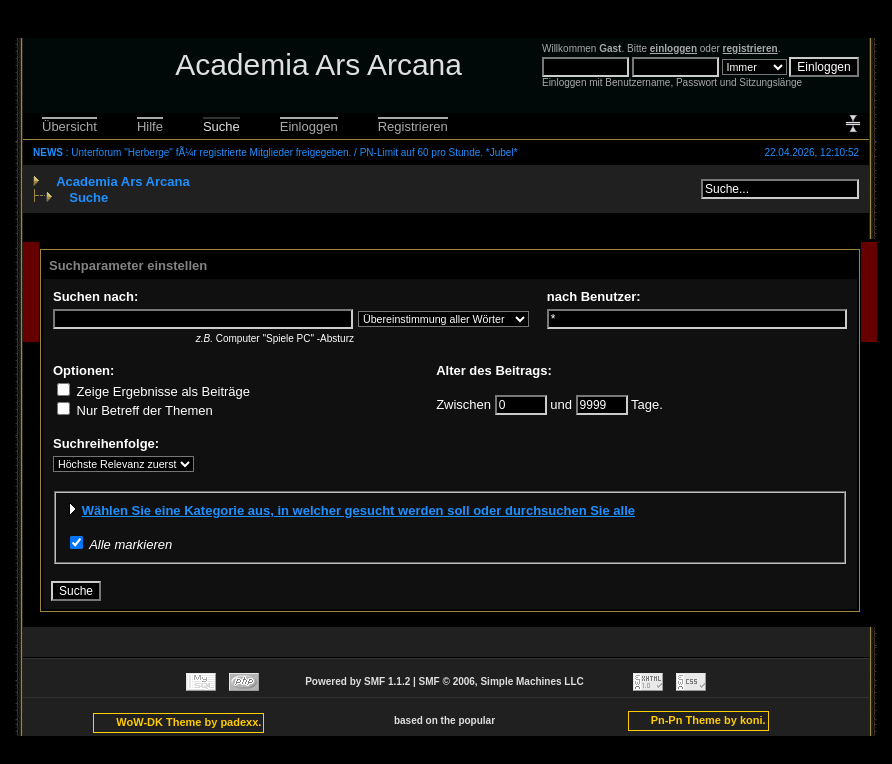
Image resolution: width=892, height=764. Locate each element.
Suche (221, 126)
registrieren (750, 48)
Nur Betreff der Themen (135, 410)
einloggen (673, 48)
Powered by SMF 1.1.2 (357, 681)
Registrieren (413, 126)
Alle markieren (130, 544)
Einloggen (309, 126)
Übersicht (69, 126)
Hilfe (150, 126)
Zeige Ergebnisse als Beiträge (153, 391)
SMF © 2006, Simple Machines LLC (501, 681)
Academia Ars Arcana (122, 181)
